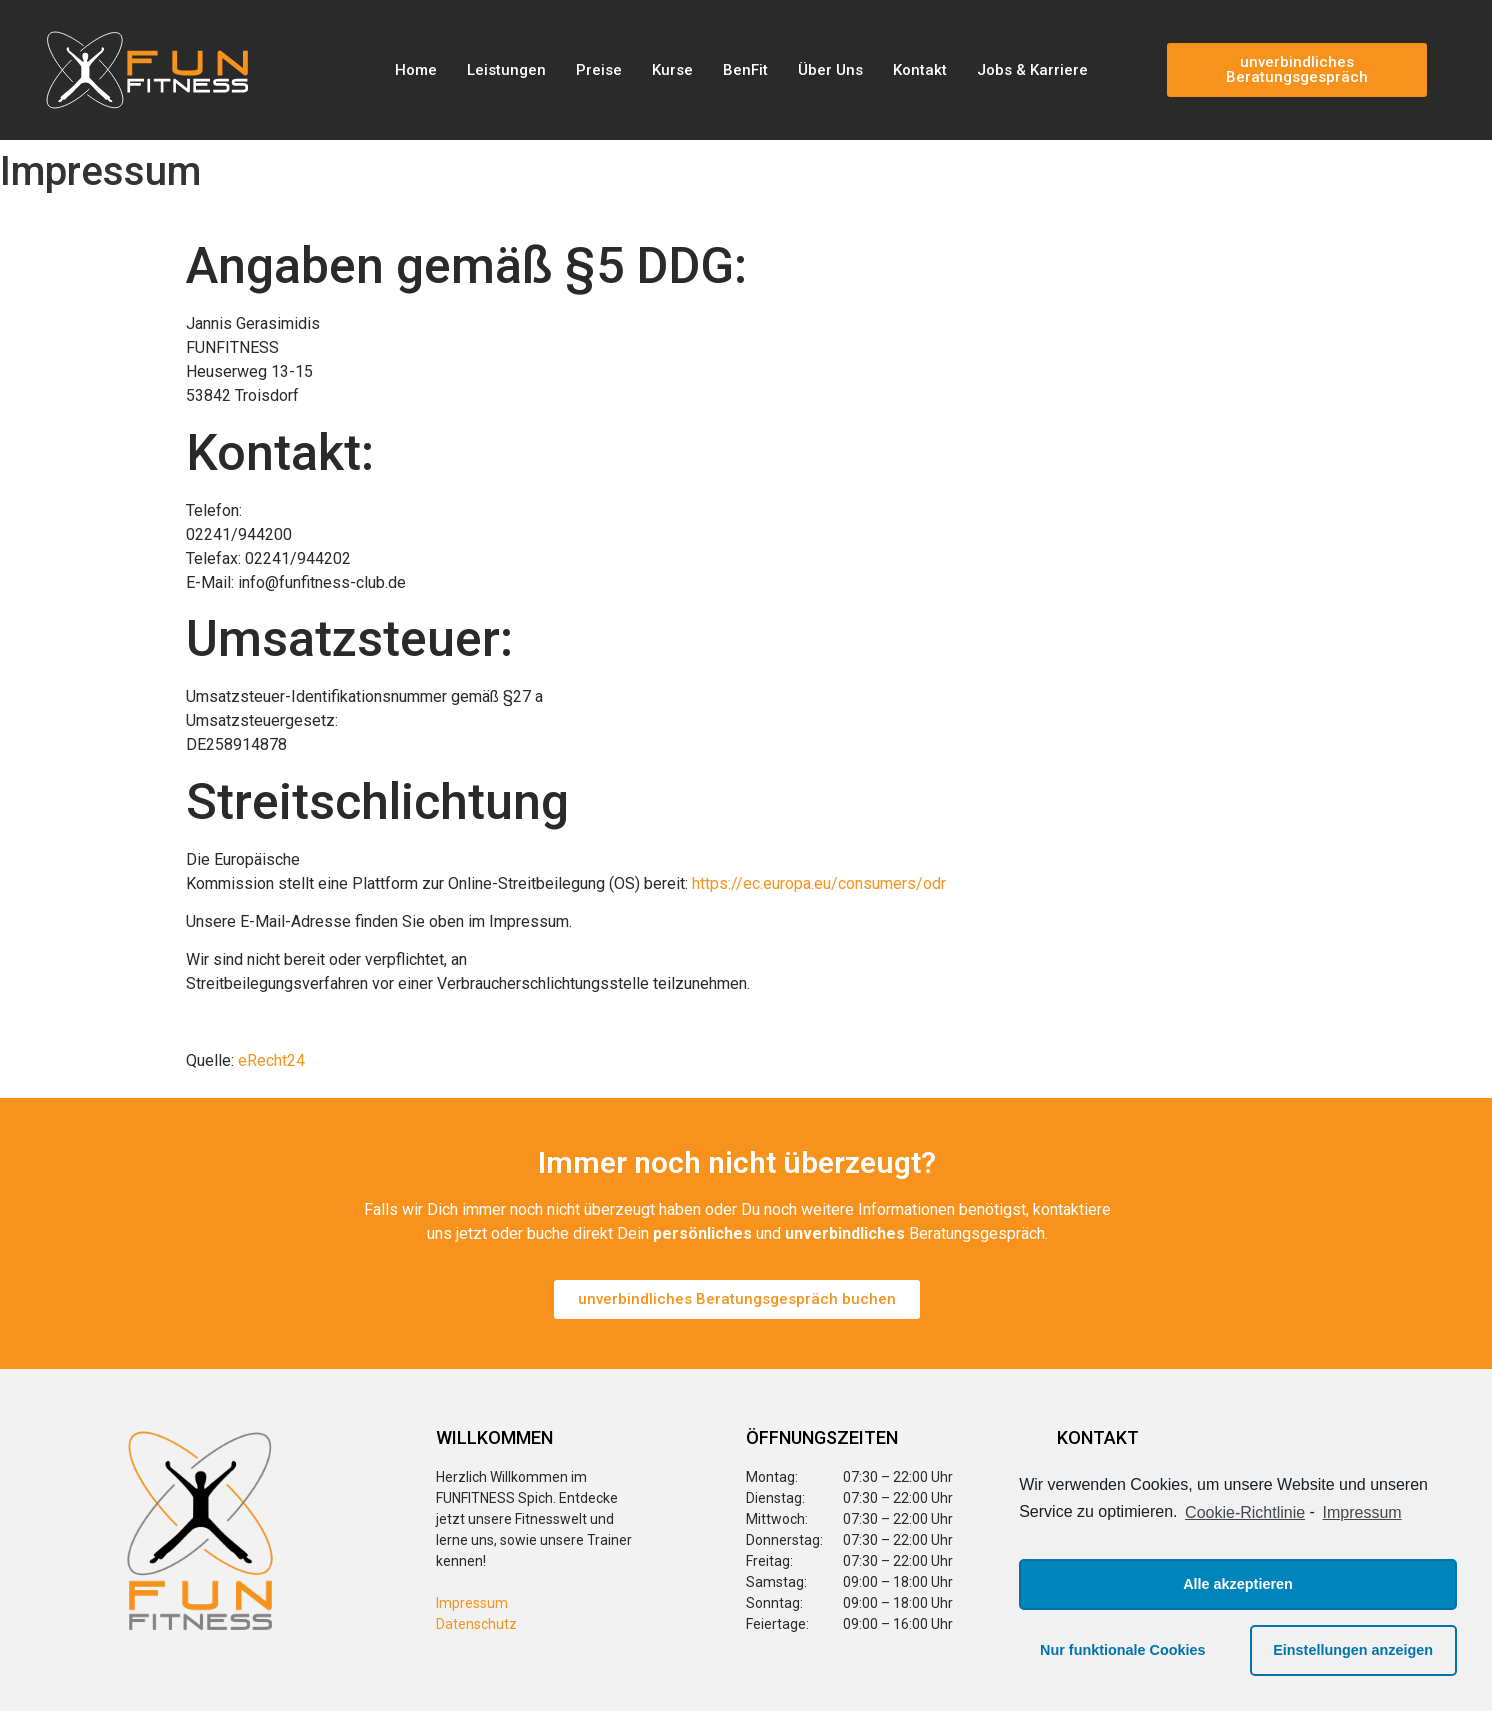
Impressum (472, 1603)
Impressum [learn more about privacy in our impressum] (1362, 1512)
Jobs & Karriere (1032, 70)
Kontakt (920, 70)
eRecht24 (271, 1060)
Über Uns (830, 70)
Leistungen (506, 70)
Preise (599, 70)
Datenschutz (476, 1624)
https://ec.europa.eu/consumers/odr (819, 883)
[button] (1297, 70)
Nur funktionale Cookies (1123, 1650)
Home (416, 70)
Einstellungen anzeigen (1353, 1650)
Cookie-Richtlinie (1245, 1512)
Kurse (672, 70)
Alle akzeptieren (1238, 1584)
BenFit (745, 70)
